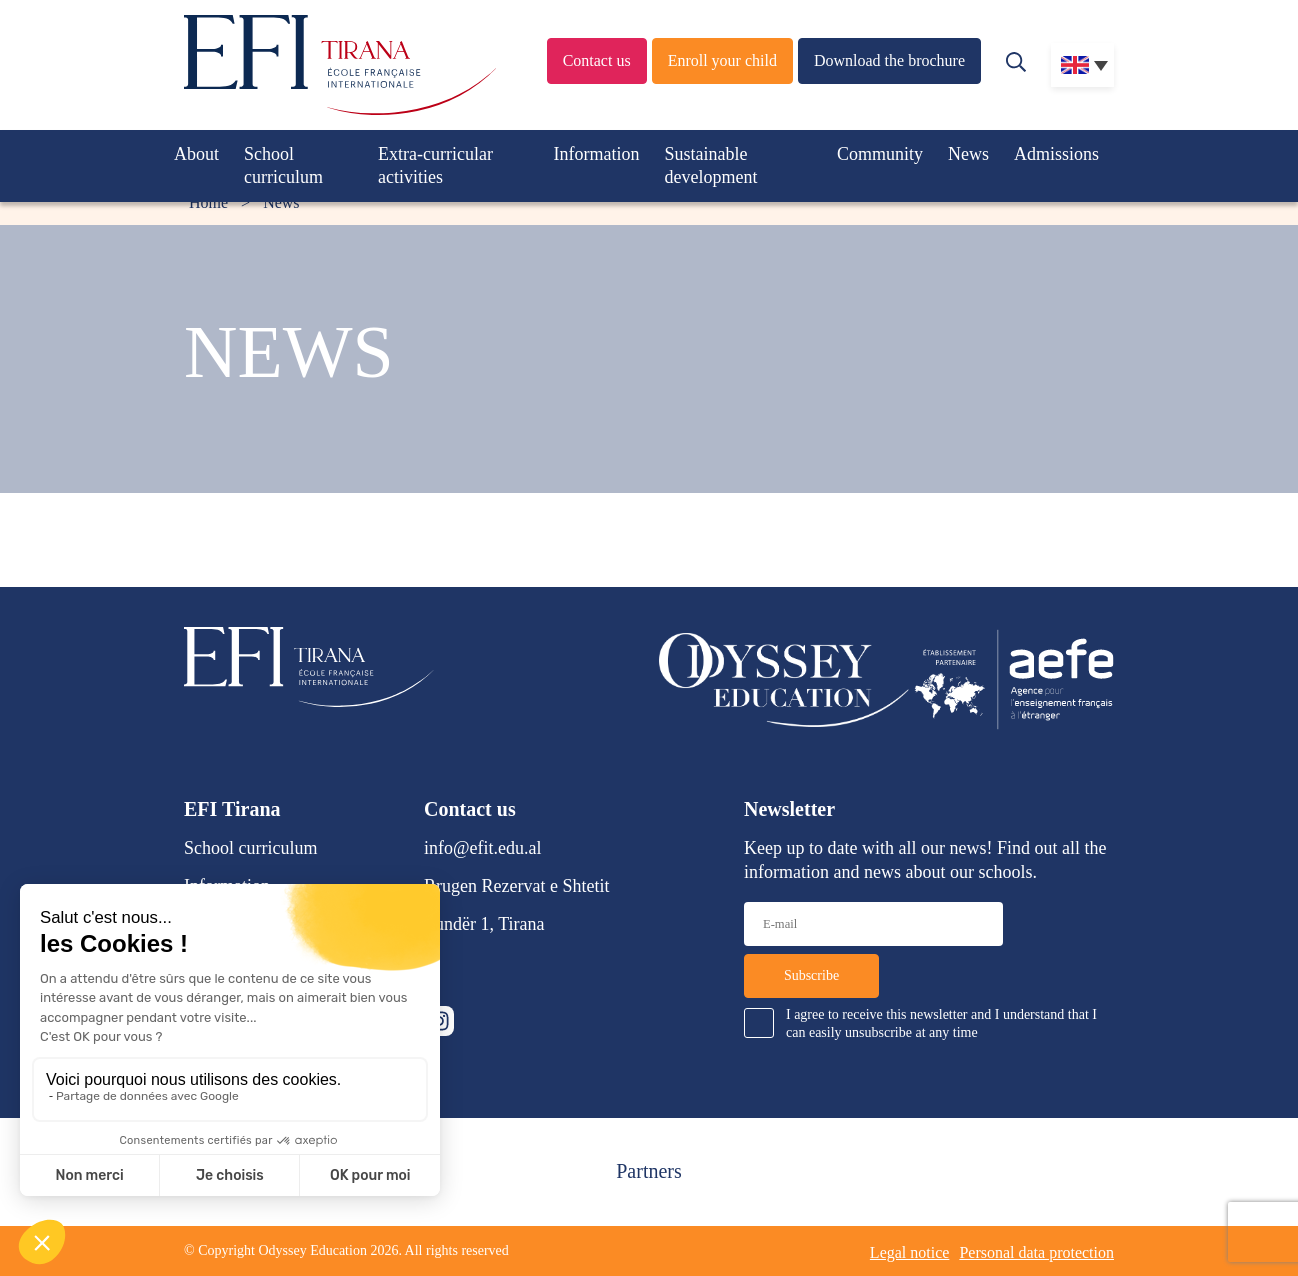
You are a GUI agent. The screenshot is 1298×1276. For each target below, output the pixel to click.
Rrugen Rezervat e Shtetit (516, 886)
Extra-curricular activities (435, 165)
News (968, 154)
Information (597, 154)
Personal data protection (1036, 1252)
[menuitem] (1082, 65)
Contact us (597, 60)
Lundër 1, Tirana (484, 924)
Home (208, 202)
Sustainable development (711, 165)
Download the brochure (889, 60)
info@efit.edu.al (483, 848)
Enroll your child (722, 60)
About (196, 154)
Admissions (1056, 154)
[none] (1082, 65)
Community (880, 154)
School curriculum (283, 165)
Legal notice (910, 1252)
